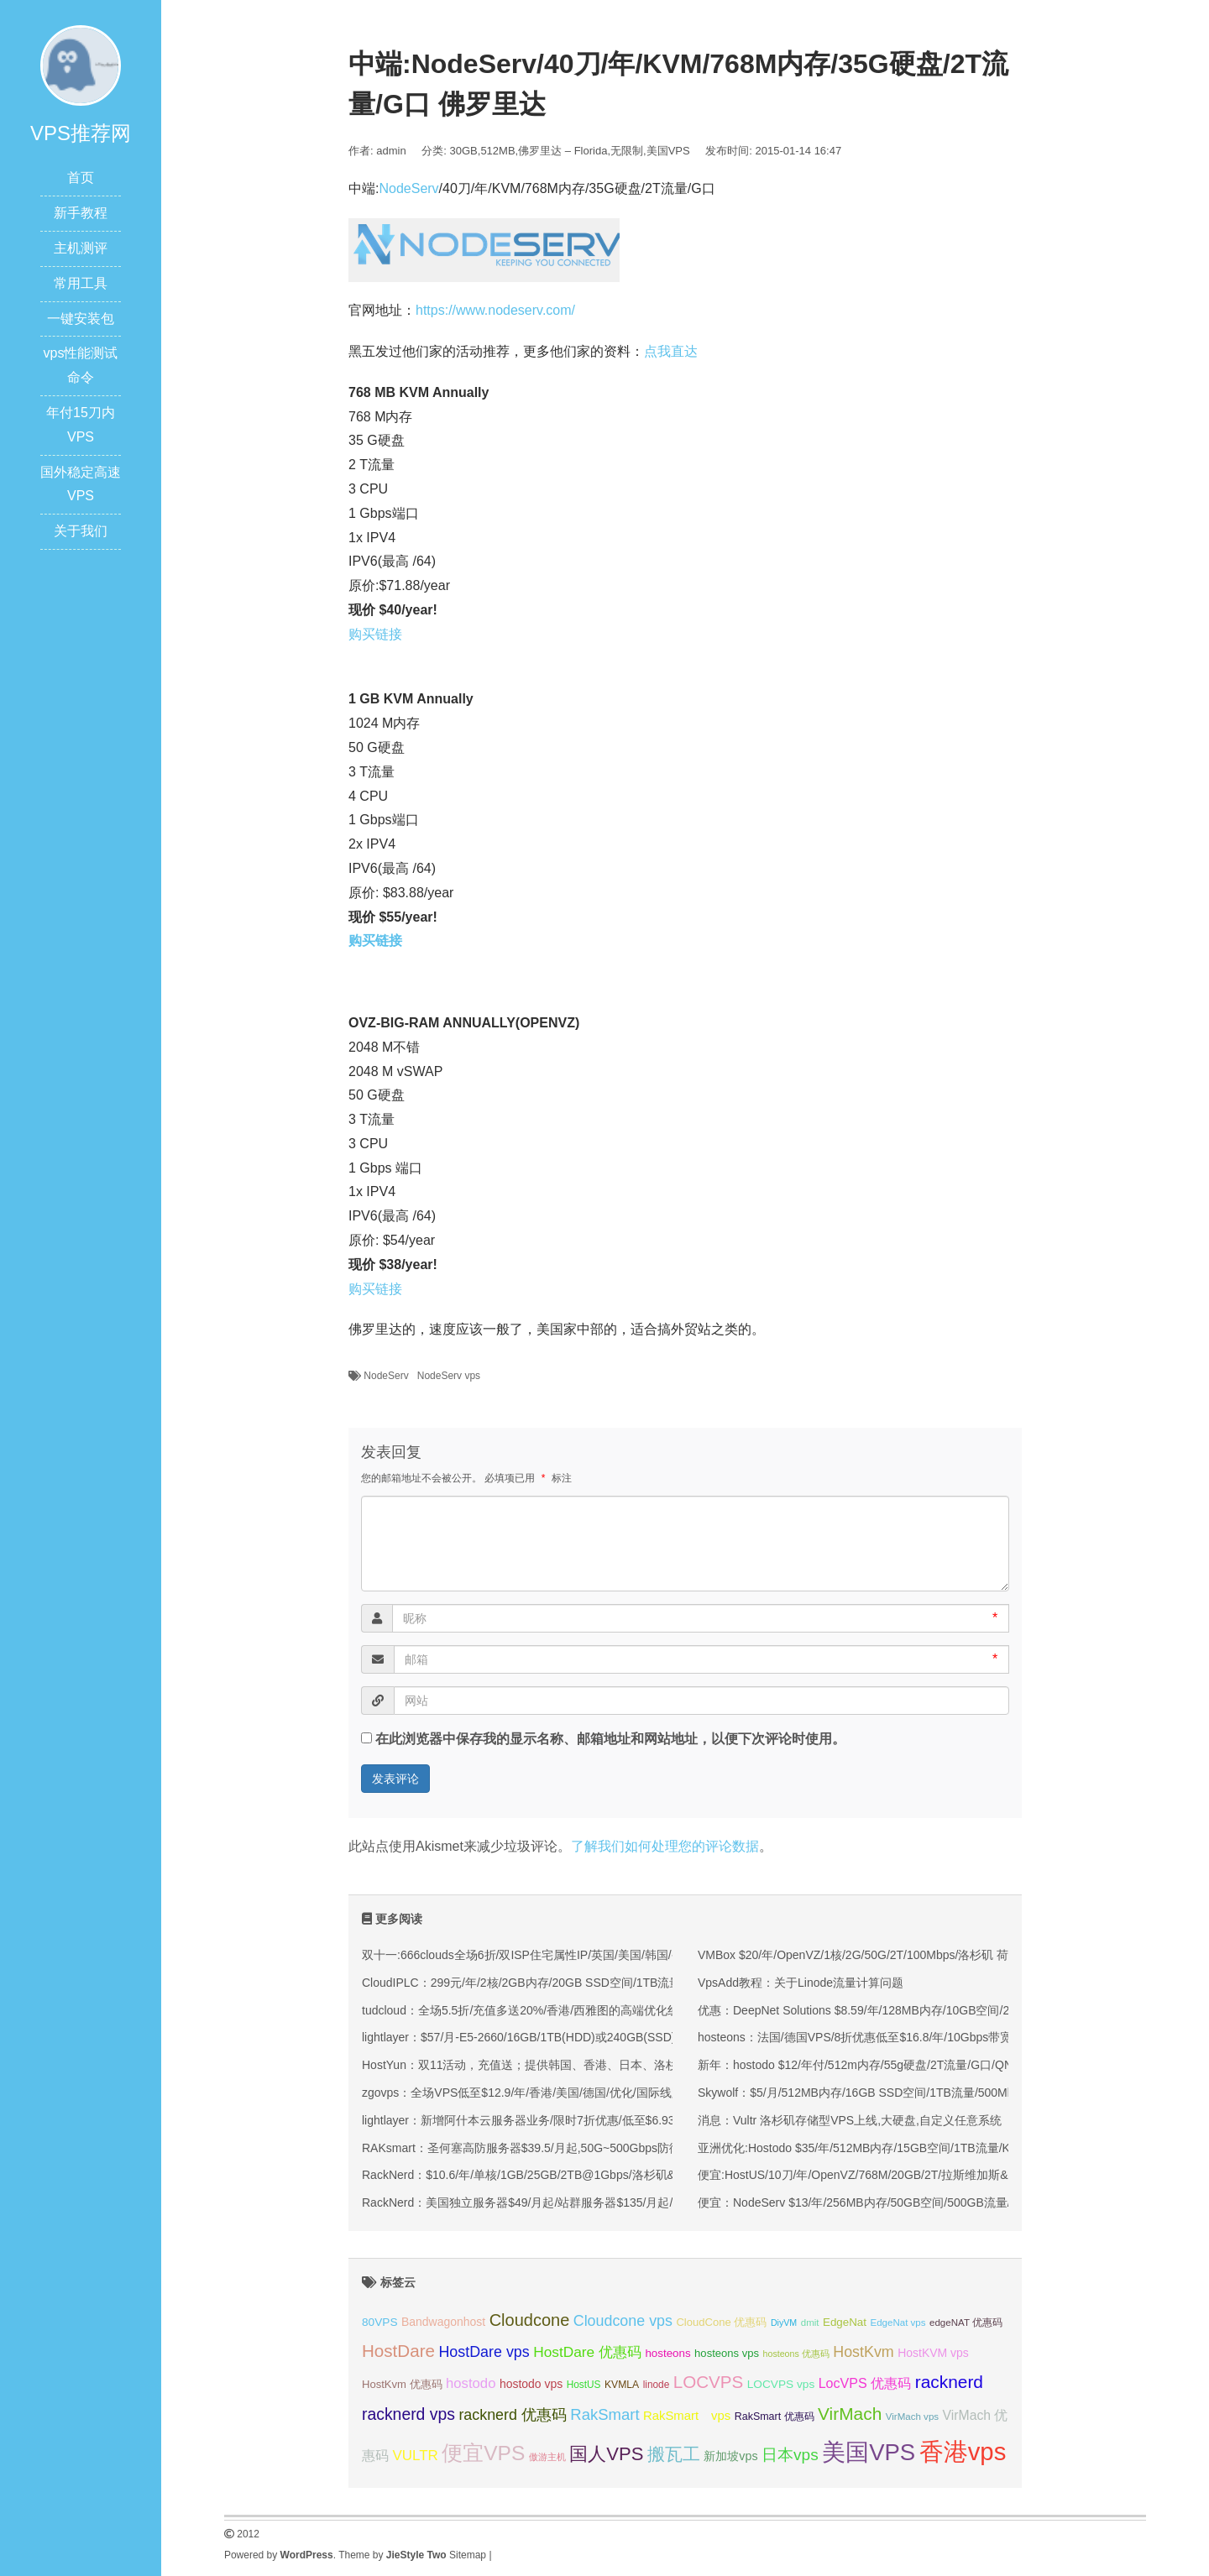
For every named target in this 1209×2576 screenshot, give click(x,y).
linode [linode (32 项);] (656, 2385)
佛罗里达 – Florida (562, 150)
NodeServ (408, 188)
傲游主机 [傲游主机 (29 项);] (547, 2457)
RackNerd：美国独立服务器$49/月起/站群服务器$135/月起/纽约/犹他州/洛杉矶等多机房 (591, 2202)
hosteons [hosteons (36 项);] (667, 2353)
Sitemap (467, 2555)
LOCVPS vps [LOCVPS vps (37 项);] (780, 2384)
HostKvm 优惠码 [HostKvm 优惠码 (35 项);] (402, 2384)
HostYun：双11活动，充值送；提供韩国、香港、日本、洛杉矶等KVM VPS (558, 2065)
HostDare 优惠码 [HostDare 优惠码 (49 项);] (587, 2351)
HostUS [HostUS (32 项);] (584, 2385)
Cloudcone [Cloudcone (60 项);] (529, 2320)
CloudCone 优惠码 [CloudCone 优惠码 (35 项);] (721, 2322)
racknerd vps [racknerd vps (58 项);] (408, 2414)
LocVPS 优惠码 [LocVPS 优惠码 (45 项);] (865, 2383)
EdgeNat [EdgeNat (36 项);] (844, 2322)
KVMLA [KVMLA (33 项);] (621, 2385)
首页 (80, 177)
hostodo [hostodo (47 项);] (470, 2383)
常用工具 (80, 283)
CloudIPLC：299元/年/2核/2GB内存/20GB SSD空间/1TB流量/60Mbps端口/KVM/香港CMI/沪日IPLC (621, 1982)
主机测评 (80, 248)
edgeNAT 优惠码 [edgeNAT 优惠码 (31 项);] (965, 2322)
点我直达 (671, 351)
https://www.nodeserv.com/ (495, 310)
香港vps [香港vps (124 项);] (963, 2451)
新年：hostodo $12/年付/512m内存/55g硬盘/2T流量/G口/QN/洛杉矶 (874, 2065)
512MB (497, 150)
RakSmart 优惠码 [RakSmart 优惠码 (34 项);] (774, 2416)
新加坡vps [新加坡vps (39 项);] (730, 2456)
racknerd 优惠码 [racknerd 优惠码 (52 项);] (512, 2414)
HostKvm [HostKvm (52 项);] (863, 2351)
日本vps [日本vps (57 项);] (790, 2455)
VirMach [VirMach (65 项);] (850, 2413)
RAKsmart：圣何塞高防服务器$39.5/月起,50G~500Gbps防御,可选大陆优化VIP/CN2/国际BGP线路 (619, 2148)
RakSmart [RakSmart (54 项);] (604, 2414)
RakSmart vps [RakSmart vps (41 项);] (686, 2415)
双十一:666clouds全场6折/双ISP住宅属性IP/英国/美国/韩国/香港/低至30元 (554, 1955)
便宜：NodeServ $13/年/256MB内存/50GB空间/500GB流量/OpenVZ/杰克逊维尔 (907, 2202)
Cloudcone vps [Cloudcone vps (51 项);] (623, 2320)
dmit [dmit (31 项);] (810, 2322)
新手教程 (80, 213)
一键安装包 (80, 318)
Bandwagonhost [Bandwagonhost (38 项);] (443, 2321)
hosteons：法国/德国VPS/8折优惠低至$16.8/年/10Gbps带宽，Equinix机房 (892, 2037)
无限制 (626, 150)
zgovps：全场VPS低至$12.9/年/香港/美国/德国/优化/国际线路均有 (534, 2092)
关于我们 (80, 531)
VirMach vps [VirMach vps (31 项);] (912, 2416)
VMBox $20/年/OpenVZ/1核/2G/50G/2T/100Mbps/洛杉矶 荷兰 (859, 1955)
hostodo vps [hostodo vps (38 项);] (531, 2384)
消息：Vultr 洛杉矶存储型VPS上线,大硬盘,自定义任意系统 (850, 2120)
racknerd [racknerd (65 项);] (949, 2381)
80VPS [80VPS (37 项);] (380, 2322)
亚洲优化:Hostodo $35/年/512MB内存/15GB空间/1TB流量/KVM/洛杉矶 (882, 2148)
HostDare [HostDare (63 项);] (398, 2350)
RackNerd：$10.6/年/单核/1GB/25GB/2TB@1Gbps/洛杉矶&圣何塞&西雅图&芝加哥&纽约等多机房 (618, 2175)
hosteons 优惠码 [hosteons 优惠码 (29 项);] (796, 2354)
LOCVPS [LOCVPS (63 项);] (708, 2381)
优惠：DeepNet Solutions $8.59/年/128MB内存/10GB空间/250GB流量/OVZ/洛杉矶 (913, 2010)
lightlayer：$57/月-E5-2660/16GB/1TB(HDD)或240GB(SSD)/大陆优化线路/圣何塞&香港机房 (602, 2037)
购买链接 (375, 634)
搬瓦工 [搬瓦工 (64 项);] (673, 2454)
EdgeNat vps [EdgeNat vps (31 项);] (897, 2322)
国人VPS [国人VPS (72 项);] (606, 2453)
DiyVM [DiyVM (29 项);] (784, 2322)
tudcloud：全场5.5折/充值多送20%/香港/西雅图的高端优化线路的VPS (544, 2010)
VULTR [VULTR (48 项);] (414, 2456)
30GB (464, 150)
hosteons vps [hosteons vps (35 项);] (726, 2353)
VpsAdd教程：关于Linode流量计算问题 (800, 1982)
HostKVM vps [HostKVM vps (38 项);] (933, 2352)
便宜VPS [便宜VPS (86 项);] (483, 2453)
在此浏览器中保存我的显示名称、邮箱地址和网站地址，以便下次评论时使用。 (610, 1739)
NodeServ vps (448, 1376)
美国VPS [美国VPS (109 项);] (868, 2452)
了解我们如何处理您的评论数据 (665, 1846)
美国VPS (668, 150)
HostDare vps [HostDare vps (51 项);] (483, 2351)
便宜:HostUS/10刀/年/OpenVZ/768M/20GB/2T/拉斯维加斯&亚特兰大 (876, 2175)
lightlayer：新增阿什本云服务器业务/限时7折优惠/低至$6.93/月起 (532, 2120)
